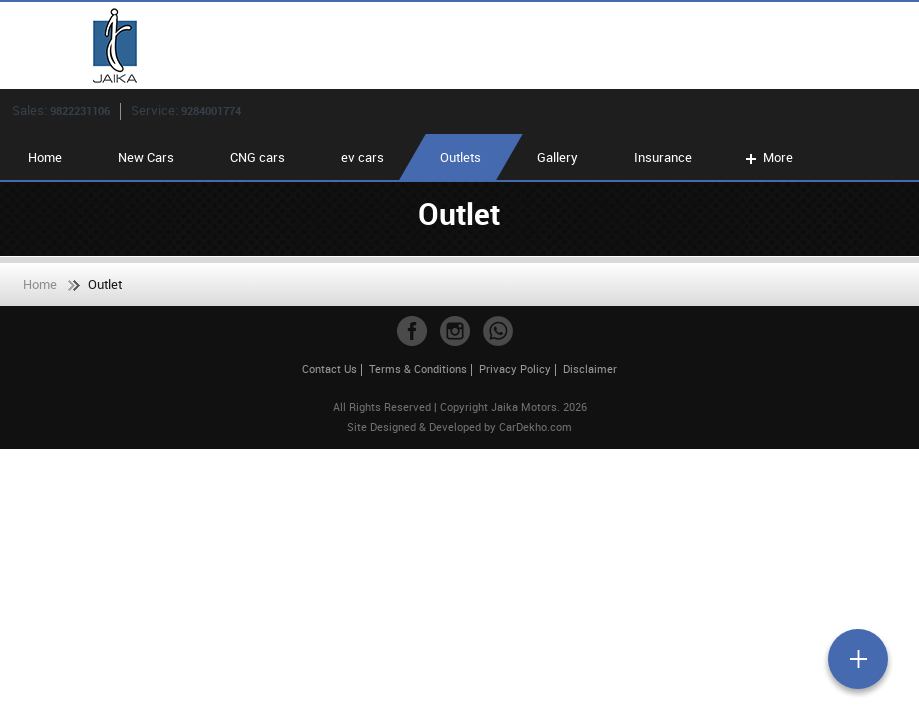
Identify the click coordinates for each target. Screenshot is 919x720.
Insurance (663, 157)
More (767, 157)
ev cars (362, 157)
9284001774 (211, 110)
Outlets (460, 157)
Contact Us (329, 368)
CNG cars (257, 157)
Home (45, 157)
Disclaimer (590, 368)
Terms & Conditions (418, 368)
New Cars (146, 157)
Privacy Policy (515, 368)
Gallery (557, 157)
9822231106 (80, 110)
